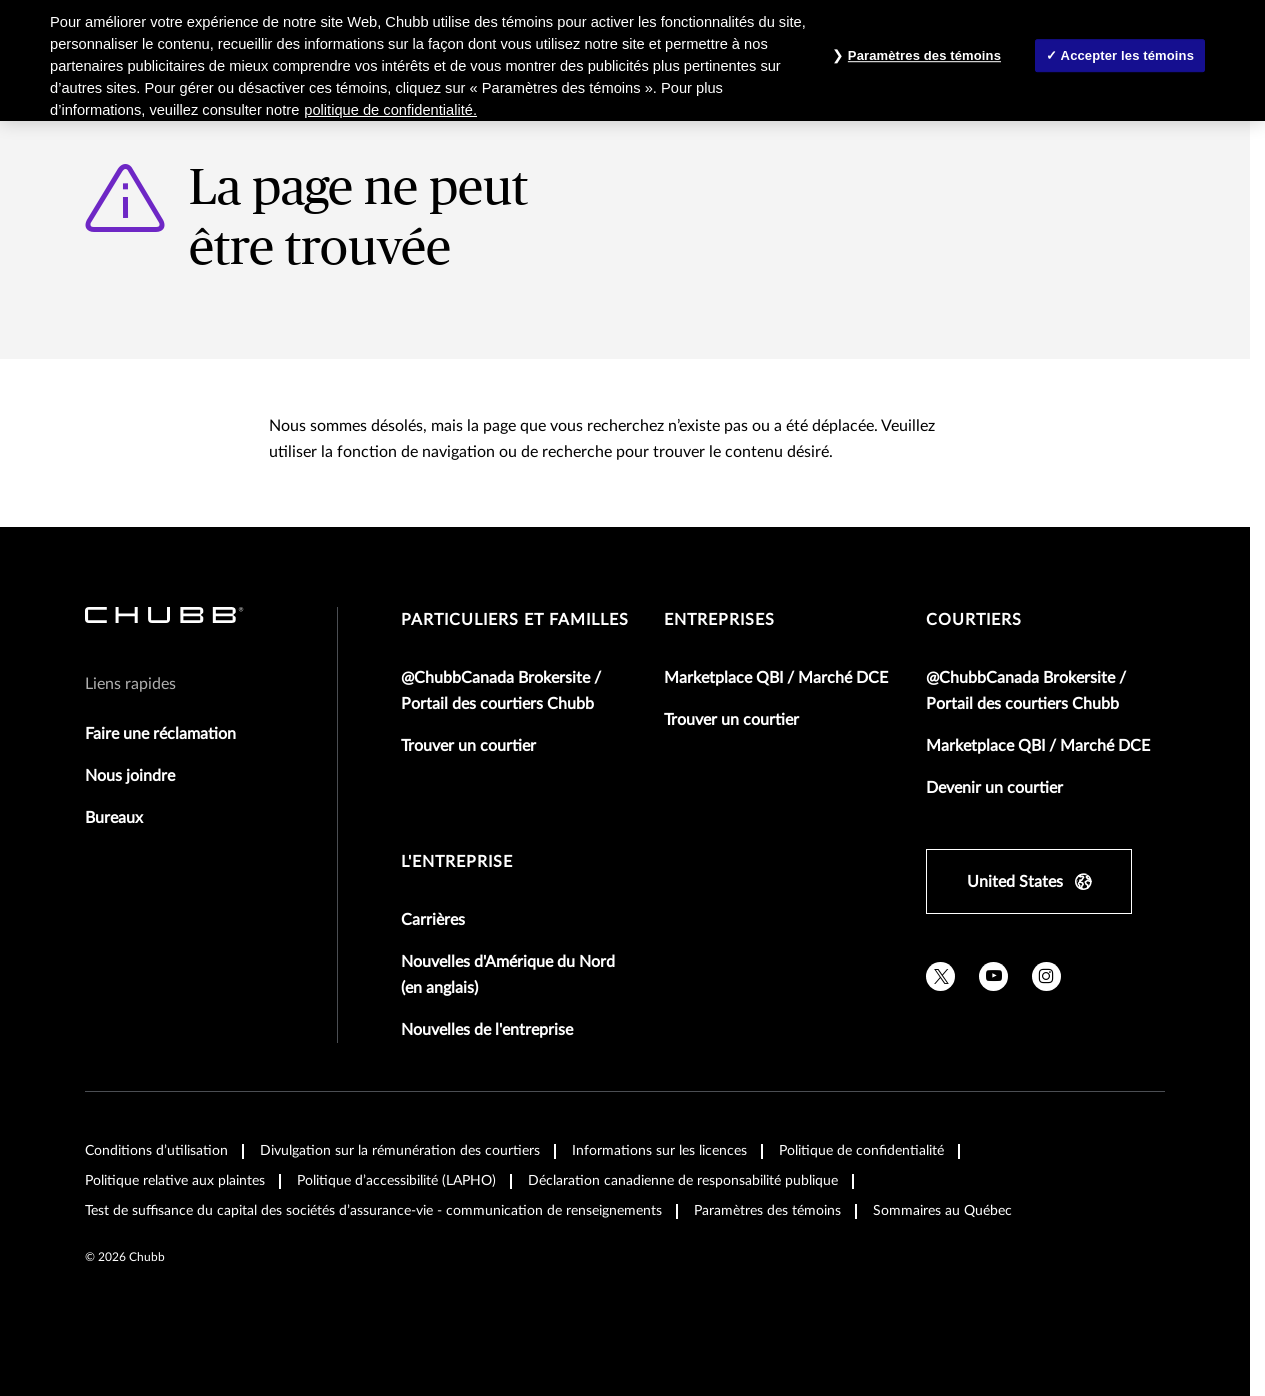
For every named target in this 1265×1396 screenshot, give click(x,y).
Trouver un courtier (468, 746)
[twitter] (940, 976)
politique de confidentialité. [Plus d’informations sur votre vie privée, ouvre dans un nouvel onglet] (390, 110)
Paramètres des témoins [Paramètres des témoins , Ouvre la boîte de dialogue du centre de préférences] (924, 55)
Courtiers (974, 620)
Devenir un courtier (994, 788)
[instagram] (1046, 976)
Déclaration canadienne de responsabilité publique (683, 1181)
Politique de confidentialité (861, 1151)
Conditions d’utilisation (156, 1151)
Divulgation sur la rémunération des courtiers (400, 1151)
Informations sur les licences (659, 1151)
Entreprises (719, 620)
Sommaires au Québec (942, 1211)
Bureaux (114, 818)
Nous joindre (130, 776)
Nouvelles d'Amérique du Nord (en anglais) (508, 975)
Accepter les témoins (1127, 55)
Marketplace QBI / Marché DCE (776, 678)
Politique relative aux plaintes (175, 1181)
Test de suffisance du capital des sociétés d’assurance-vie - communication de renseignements (373, 1211)
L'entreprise (457, 862)
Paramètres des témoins (767, 1211)
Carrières (433, 920)
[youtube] (993, 976)
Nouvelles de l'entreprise (487, 1030)
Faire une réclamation (160, 734)
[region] (632, 60)
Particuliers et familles (515, 620)
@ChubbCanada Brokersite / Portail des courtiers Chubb (501, 691)
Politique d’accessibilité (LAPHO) (396, 1181)
